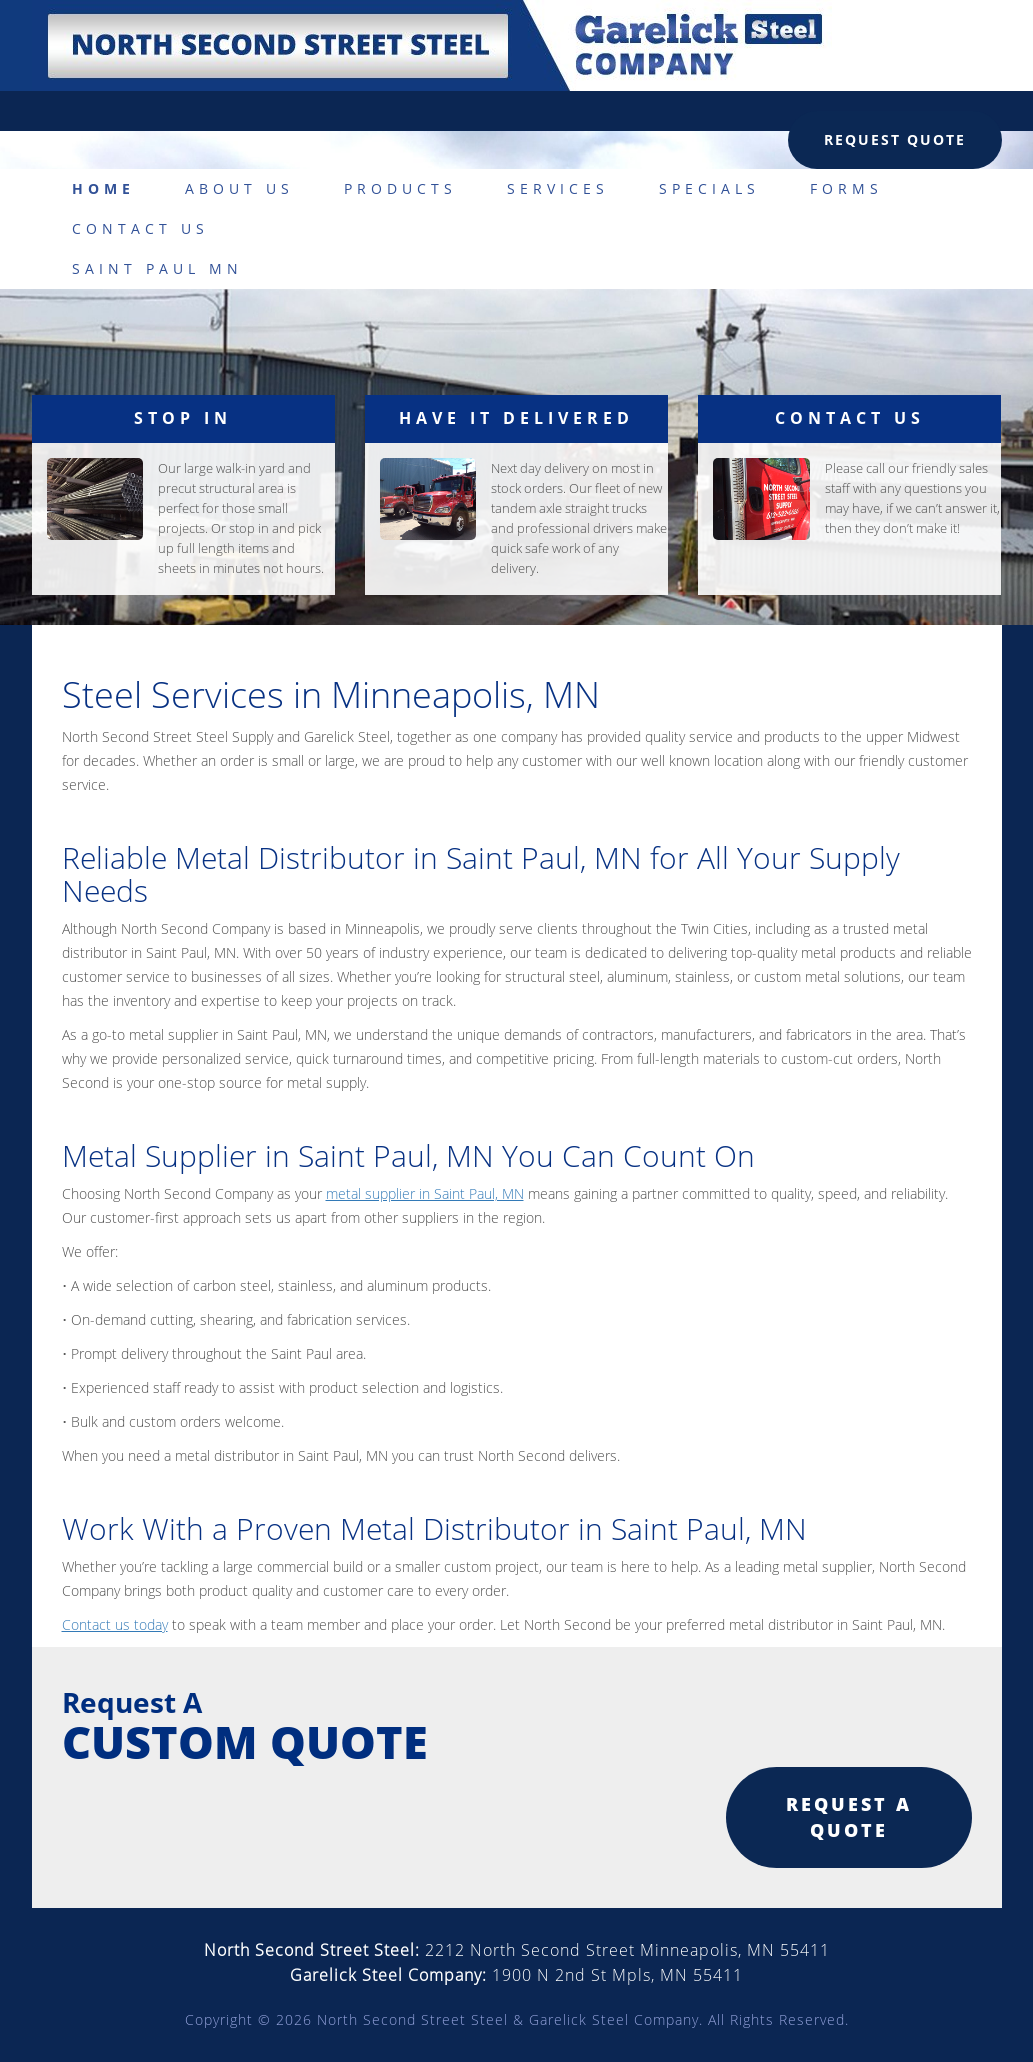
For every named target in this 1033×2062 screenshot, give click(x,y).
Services (558, 188)
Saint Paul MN (157, 268)
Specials (709, 188)
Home (103, 188)
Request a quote (849, 1817)
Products (400, 188)
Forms (846, 188)
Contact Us (140, 228)
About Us (239, 188)
